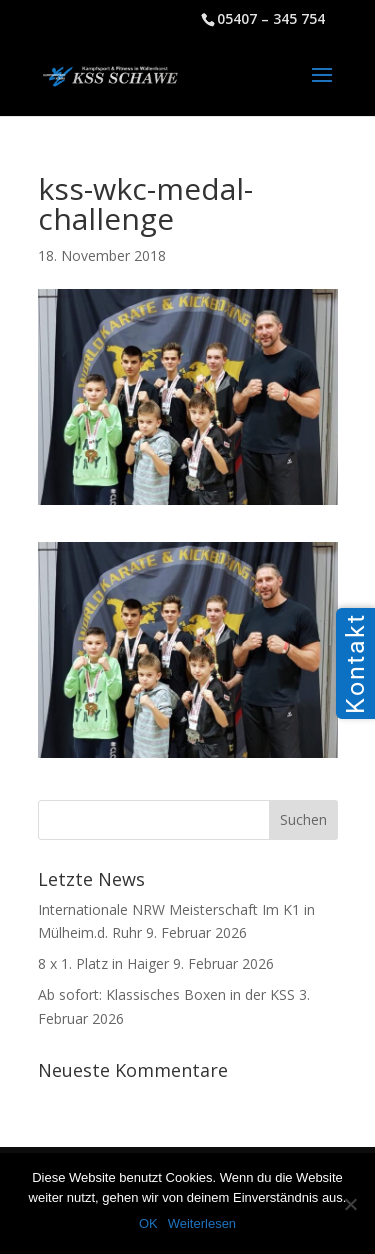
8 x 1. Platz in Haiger (103, 963)
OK (148, 1223)
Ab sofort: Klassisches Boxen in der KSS (166, 994)
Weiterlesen (202, 1223)
